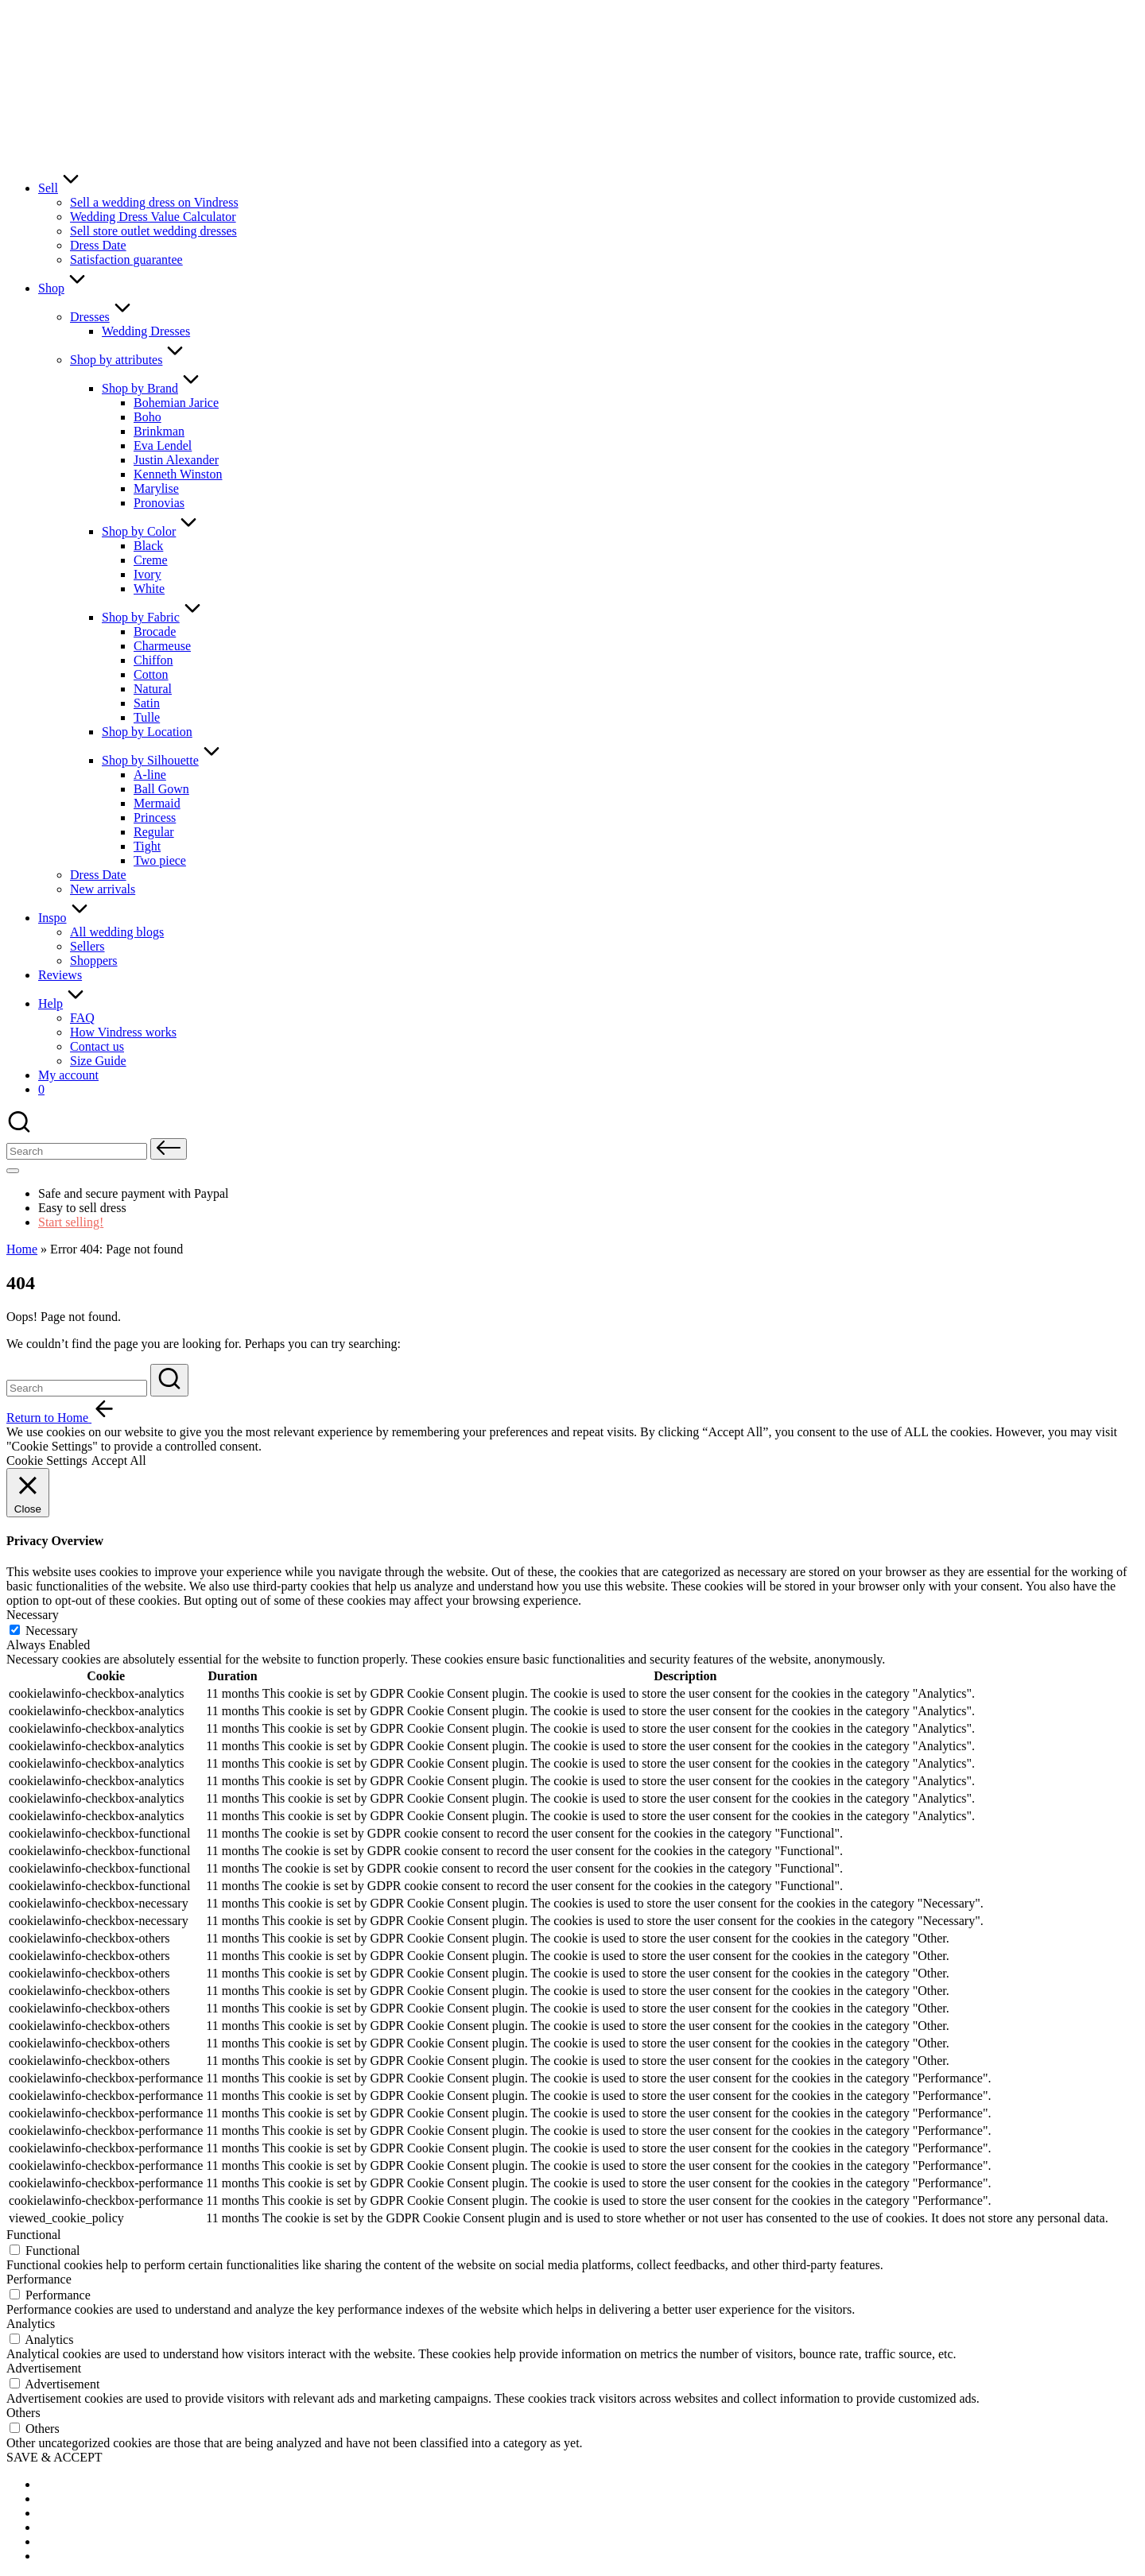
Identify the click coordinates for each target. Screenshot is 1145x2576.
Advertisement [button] (43, 2368)
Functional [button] (33, 2234)
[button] (168, 1149)
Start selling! (70, 1222)
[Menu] (12, 1170)
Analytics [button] (30, 2323)
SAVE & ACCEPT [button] (54, 2457)
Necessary (51, 1630)
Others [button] (23, 2412)
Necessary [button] (32, 1614)
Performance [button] (39, 2279)
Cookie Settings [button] (46, 1460)
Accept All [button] (118, 1460)
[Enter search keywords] (76, 1388)
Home (21, 1249)
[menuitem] (78, 2484)
